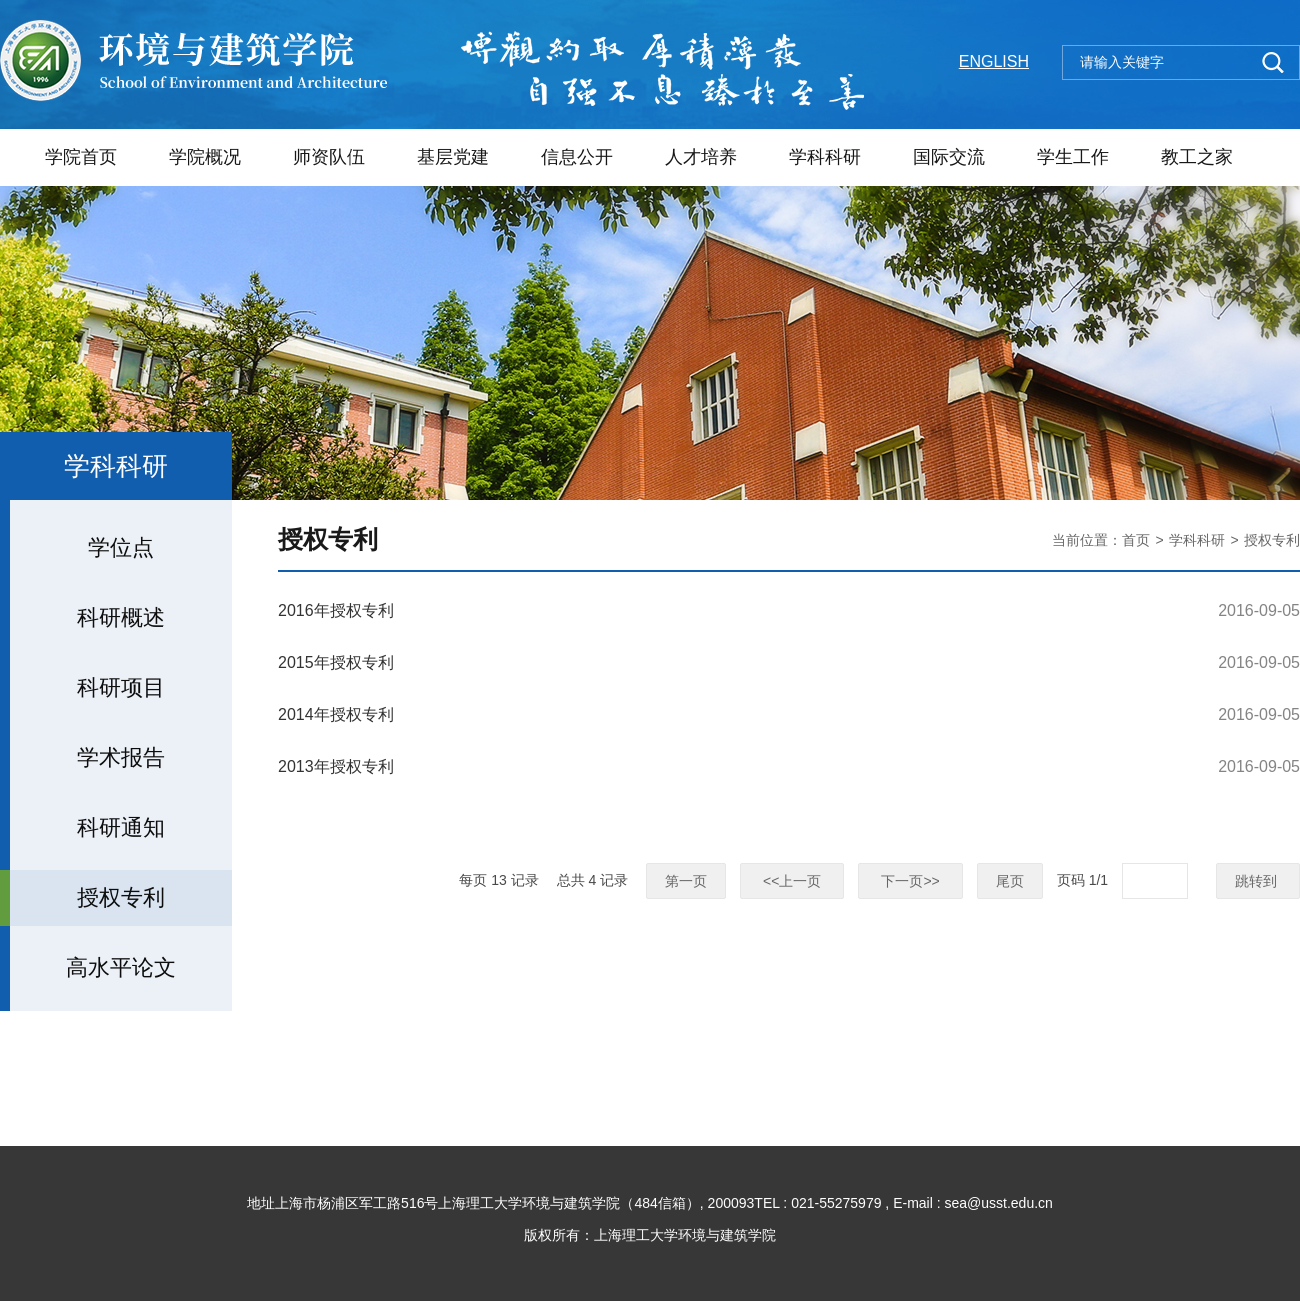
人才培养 (701, 157)
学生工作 (1073, 157)
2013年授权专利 (336, 766)
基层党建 (453, 157)
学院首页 (81, 157)
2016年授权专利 (336, 610)
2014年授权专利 (336, 714)
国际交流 (949, 157)
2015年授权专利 (336, 662)
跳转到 (1258, 881)
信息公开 (577, 157)
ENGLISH (994, 61)
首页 (1136, 540)
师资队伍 (329, 157)
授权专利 (1272, 540)
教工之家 (1197, 157)
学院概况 (205, 157)
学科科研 (825, 157)
